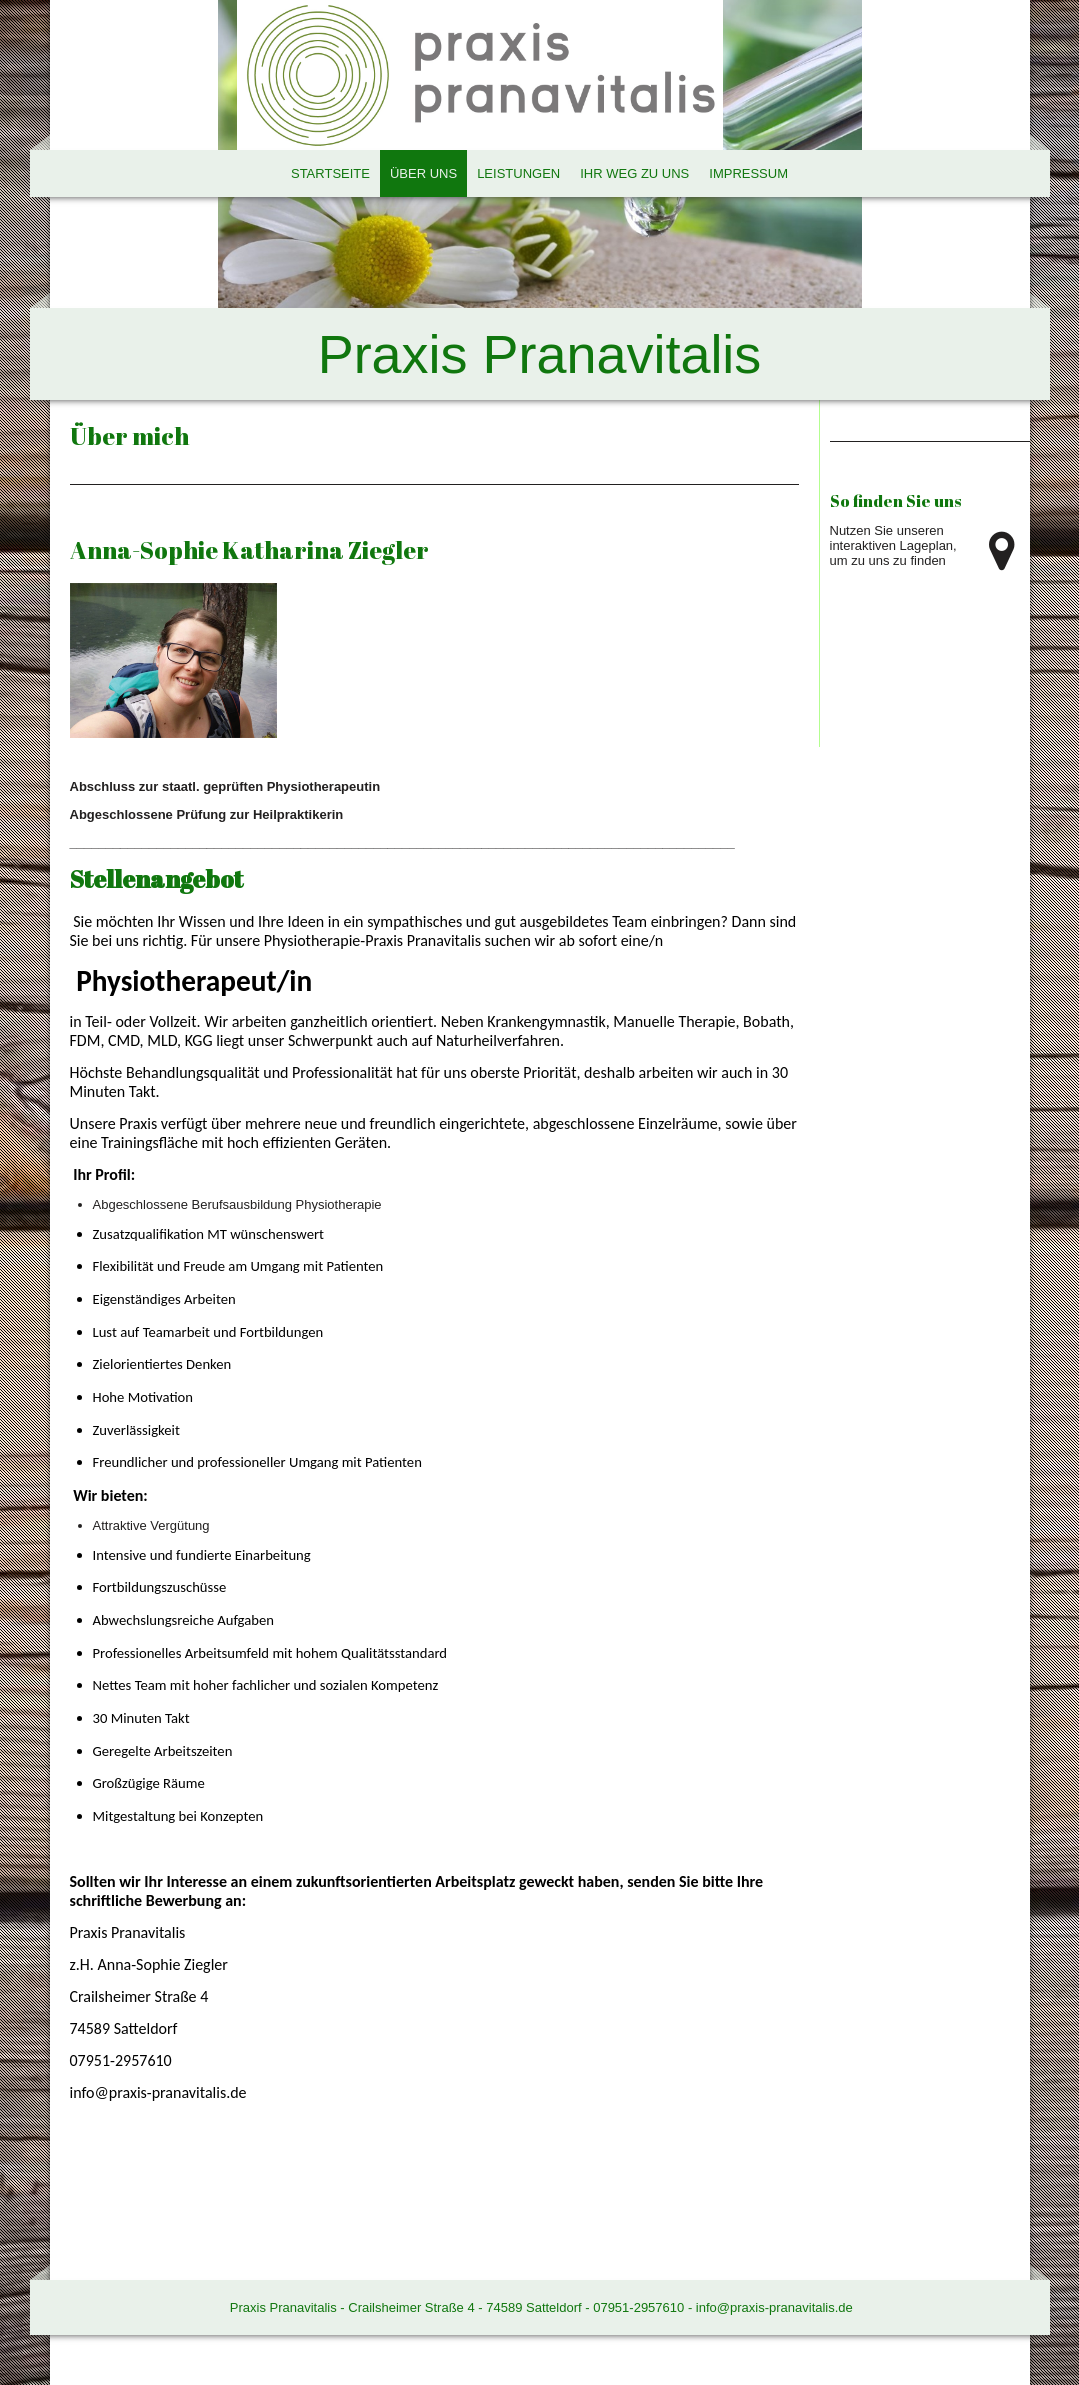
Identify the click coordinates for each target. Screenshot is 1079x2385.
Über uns (423, 173)
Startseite (330, 173)
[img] (540, 200)
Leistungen (518, 173)
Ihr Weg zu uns (634, 173)
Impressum (748, 173)
